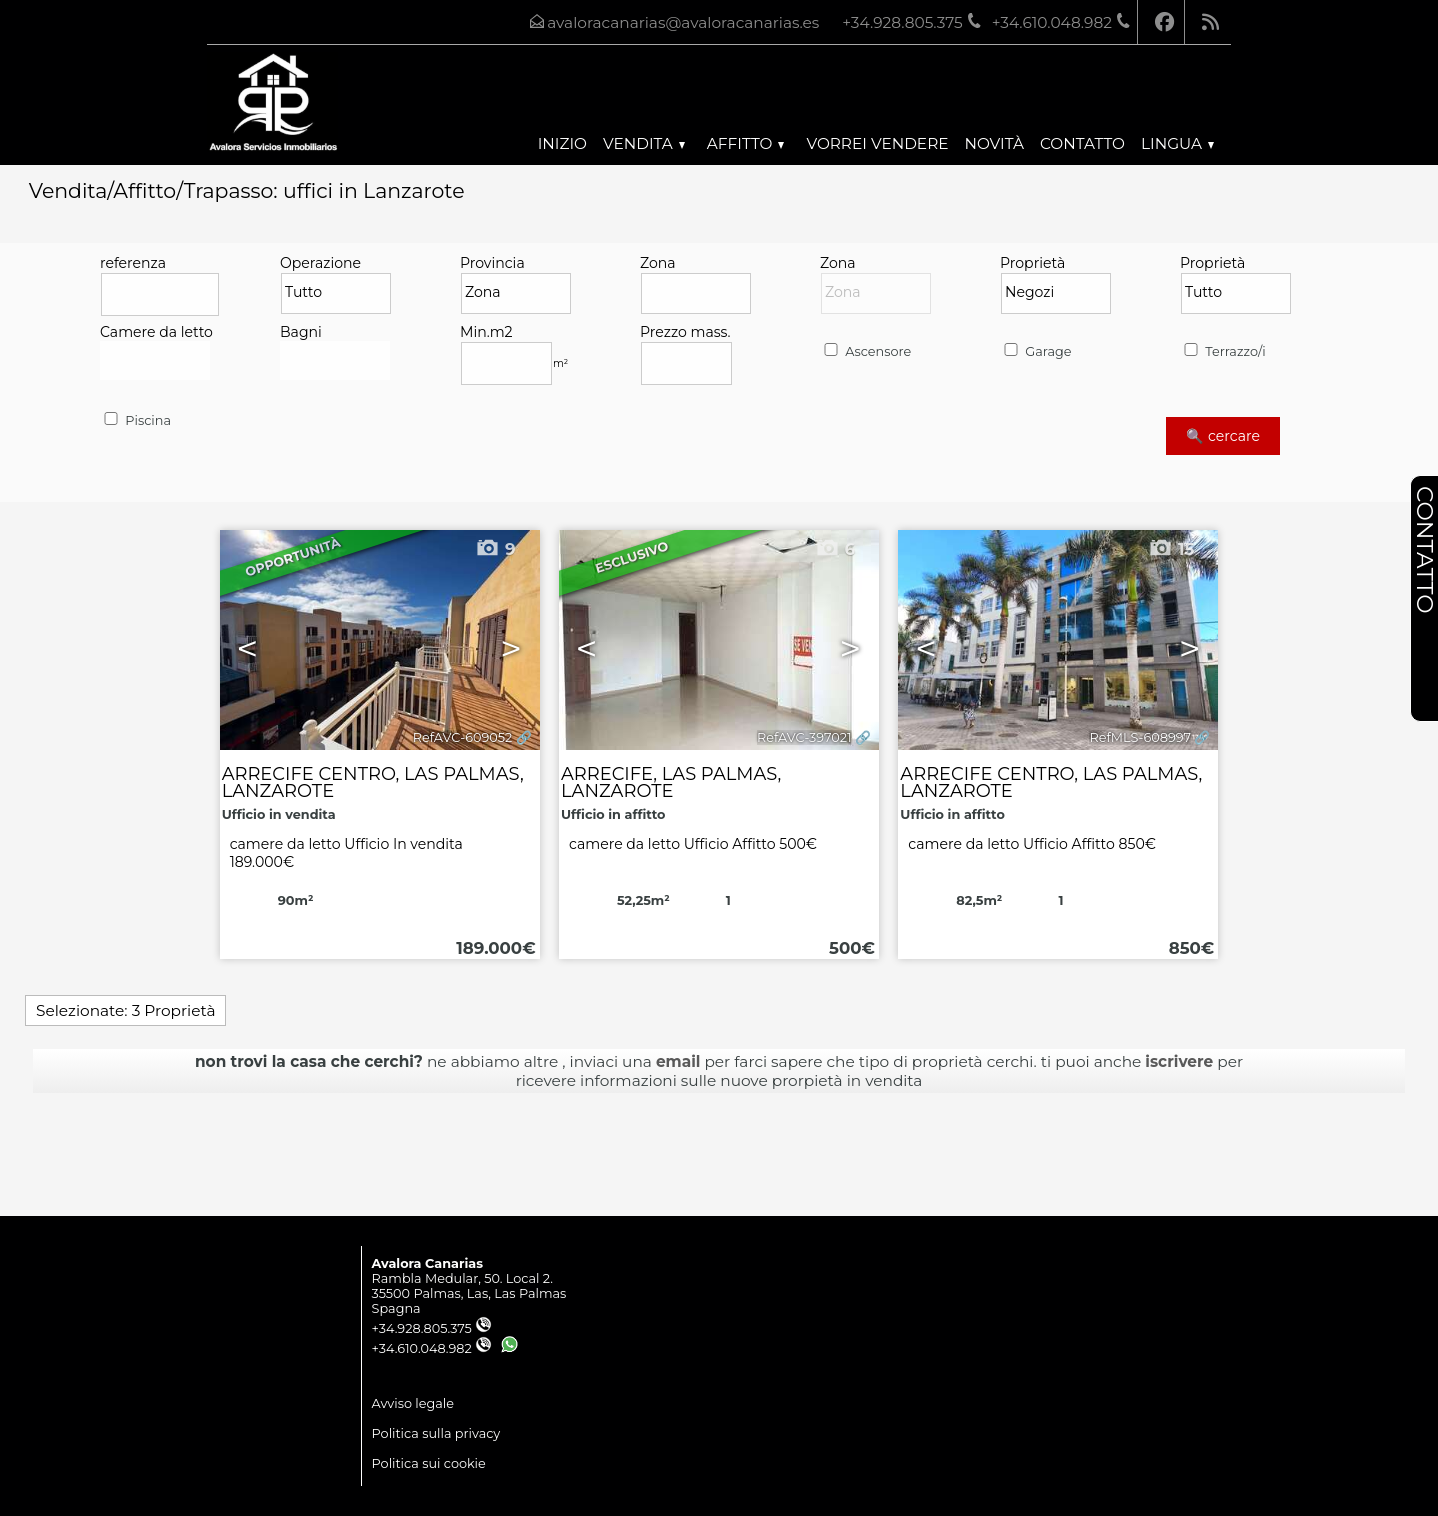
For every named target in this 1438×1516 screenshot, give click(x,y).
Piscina (136, 420)
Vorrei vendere (877, 143)
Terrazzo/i (1223, 351)
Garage (1036, 351)
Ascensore (866, 351)
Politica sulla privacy (436, 1433)
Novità (994, 143)
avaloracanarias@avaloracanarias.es (683, 22)
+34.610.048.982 (432, 1348)
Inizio (562, 143)
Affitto (746, 143)
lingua (1177, 143)
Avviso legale (413, 1403)
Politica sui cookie (429, 1463)
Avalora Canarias (427, 1263)
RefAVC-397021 (804, 737)
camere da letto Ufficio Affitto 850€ (1032, 844)
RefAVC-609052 (462, 737)
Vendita (644, 143)
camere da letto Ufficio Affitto (693, 844)
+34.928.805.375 (432, 1328)
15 (1171, 549)
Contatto (1082, 143)
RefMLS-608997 (1140, 737)
